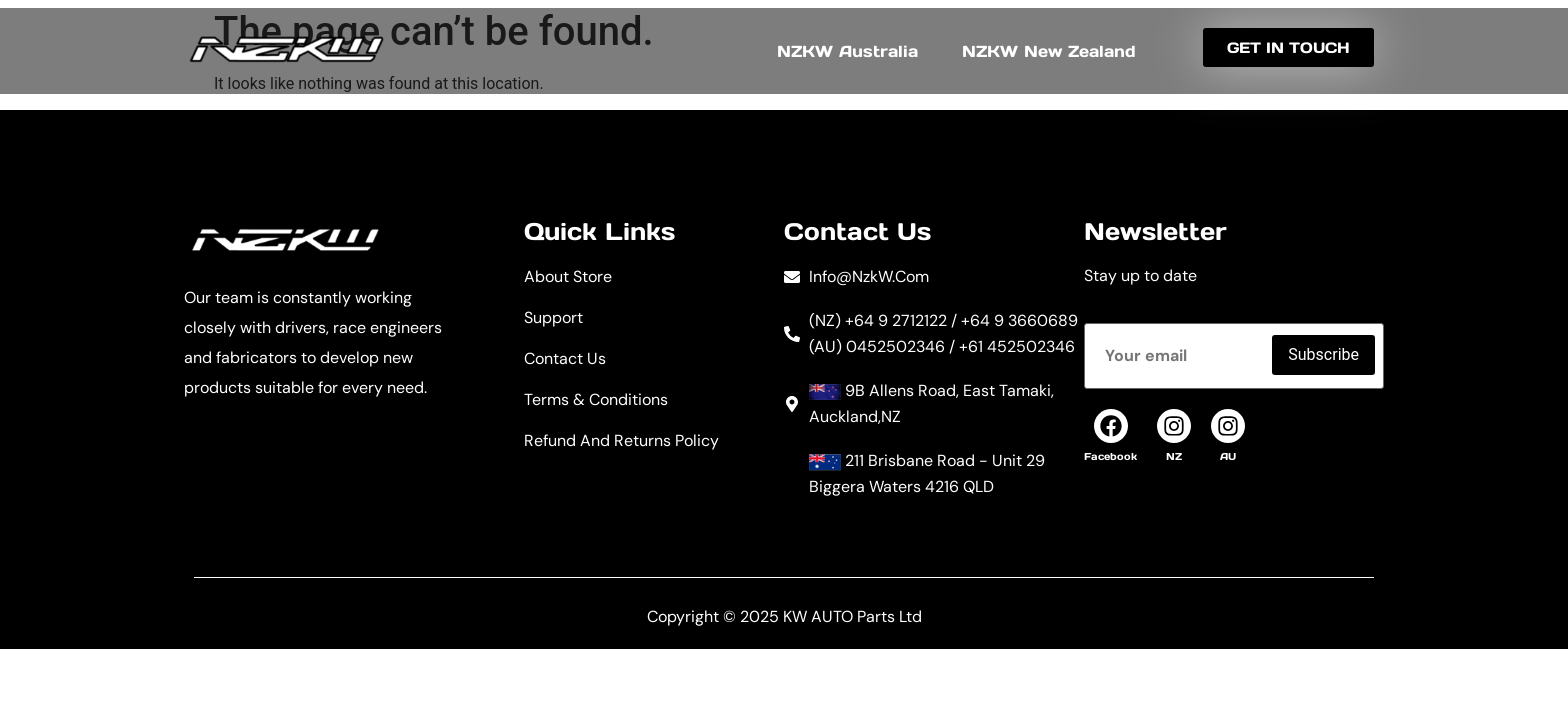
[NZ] (1174, 426)
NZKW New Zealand (1049, 51)
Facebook (1110, 456)
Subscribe (1323, 354)
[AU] (1228, 426)
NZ (1174, 456)
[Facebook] (1111, 426)
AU (1228, 456)
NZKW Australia (847, 51)
